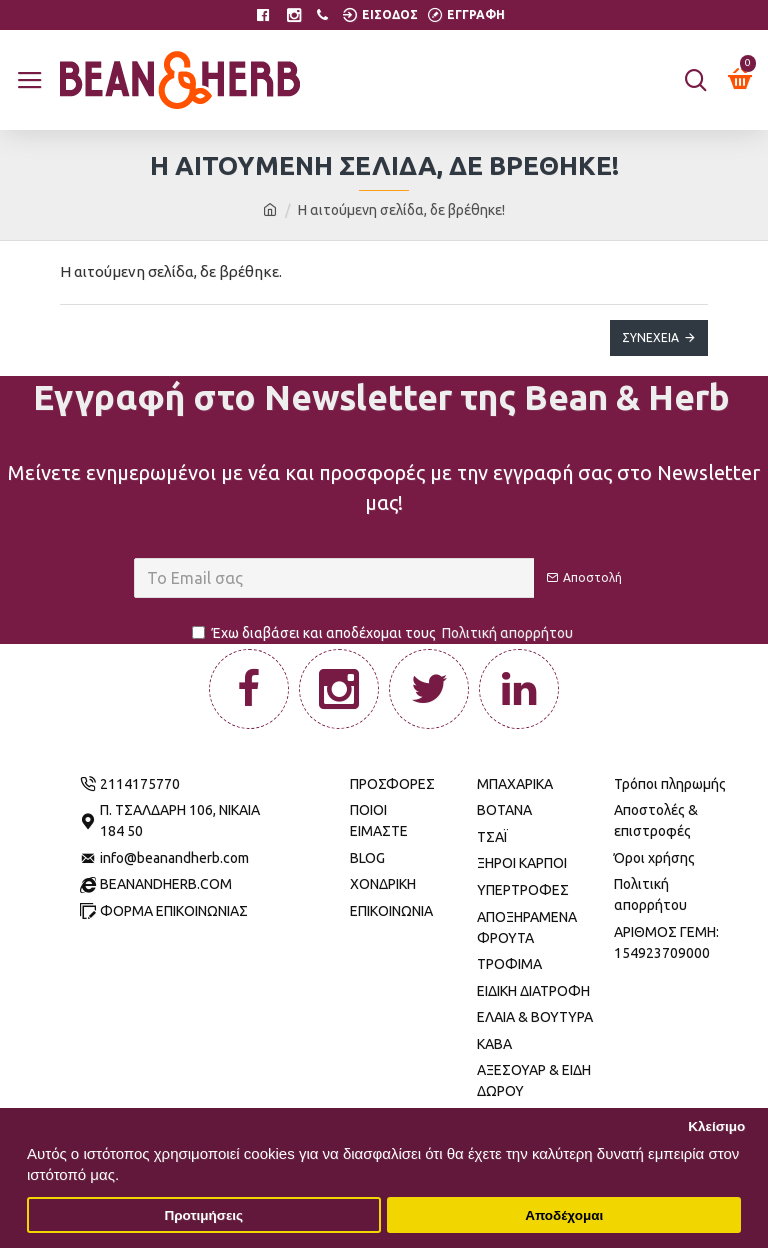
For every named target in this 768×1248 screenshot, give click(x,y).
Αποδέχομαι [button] (564, 1215)
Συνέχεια (650, 337)
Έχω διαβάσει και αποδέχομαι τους (384, 633)
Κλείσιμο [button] (716, 1126)
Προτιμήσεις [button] (203, 1215)
